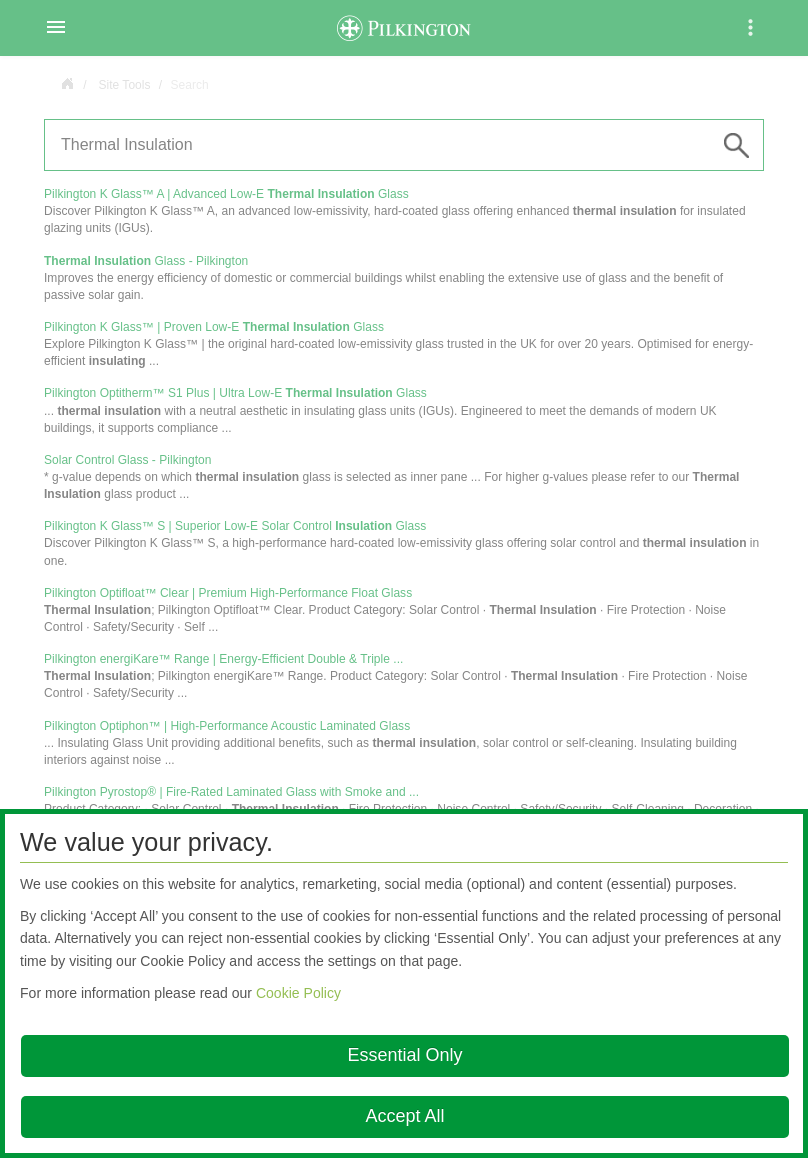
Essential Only (404, 1055)
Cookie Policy (298, 993)
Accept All (404, 1116)
